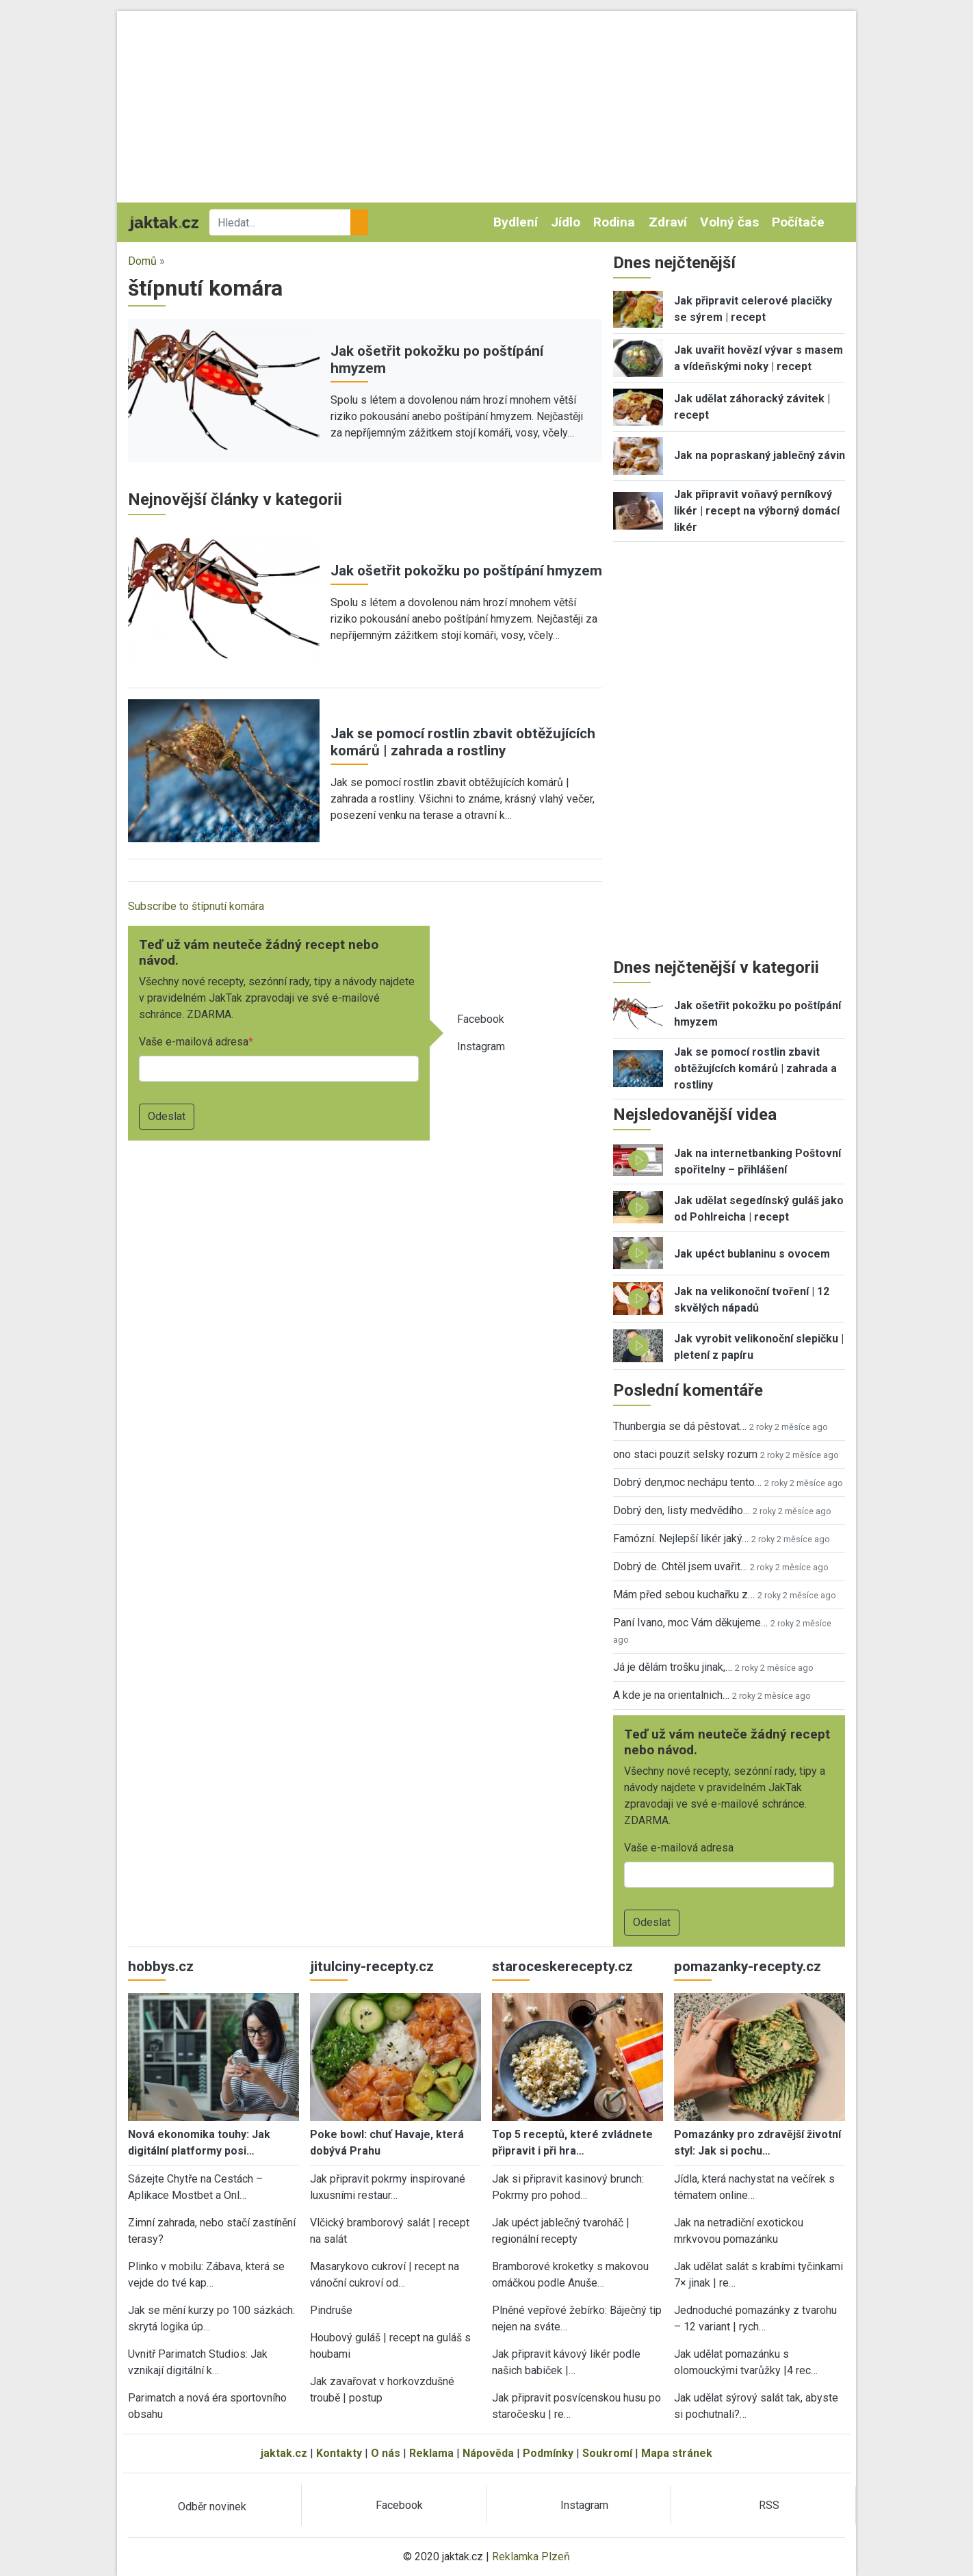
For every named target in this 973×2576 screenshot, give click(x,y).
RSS (769, 2505)
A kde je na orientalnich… (671, 1695)
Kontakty (339, 2453)
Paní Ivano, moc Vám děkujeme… (690, 1622)
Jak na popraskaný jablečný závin (759, 455)
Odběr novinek (212, 2506)
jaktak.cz (284, 2453)
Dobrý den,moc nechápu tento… (687, 1482)
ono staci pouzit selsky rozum (685, 1454)
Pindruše (331, 2310)
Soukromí (607, 2453)
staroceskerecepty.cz (562, 1966)
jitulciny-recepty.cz (372, 1966)
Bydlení (515, 222)
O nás (385, 2453)
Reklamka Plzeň (531, 2556)
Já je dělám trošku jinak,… (672, 1667)
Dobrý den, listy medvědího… (681, 1510)
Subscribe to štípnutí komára (196, 906)
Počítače (798, 222)
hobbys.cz (161, 1966)
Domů (142, 261)
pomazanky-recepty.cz (747, 1966)
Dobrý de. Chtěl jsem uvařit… (680, 1566)
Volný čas (729, 222)
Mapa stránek (676, 2453)
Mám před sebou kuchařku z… (684, 1594)
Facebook (480, 1019)
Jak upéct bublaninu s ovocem (752, 1253)
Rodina (614, 222)
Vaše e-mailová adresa (193, 1041)
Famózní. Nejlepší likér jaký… (681, 1538)
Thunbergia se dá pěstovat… (680, 1426)
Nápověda (488, 2453)
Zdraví (668, 222)
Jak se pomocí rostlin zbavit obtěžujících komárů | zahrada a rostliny (462, 742)
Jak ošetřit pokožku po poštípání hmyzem (466, 570)
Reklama (431, 2453)
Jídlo (565, 222)
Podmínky (548, 2453)
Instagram (481, 1046)
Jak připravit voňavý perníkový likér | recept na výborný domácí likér (757, 511)
